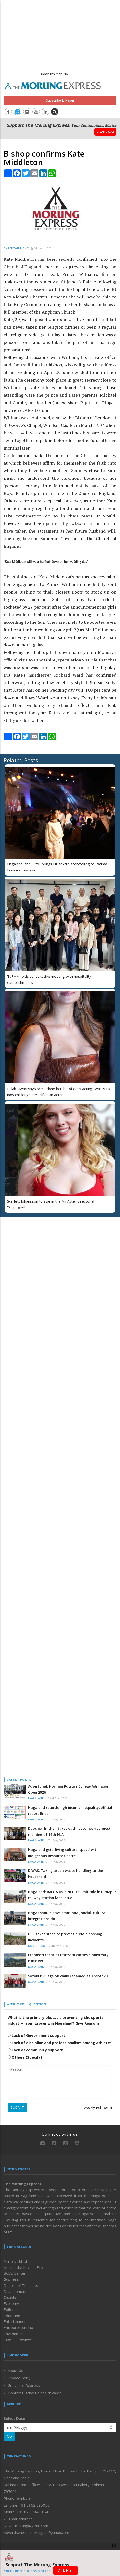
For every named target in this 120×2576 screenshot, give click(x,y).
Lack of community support (35, 2050)
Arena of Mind (15, 2261)
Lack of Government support (36, 2035)
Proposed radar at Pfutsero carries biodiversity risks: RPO (68, 1958)
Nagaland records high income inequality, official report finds (70, 1810)
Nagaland (36, 1798)
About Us (15, 2370)
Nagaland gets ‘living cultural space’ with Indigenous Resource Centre (63, 1852)
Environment (14, 2333)
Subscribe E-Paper (60, 100)
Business (11, 2279)
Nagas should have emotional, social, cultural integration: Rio (67, 1915)
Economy (11, 2303)
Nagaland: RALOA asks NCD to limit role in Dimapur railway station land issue (72, 1894)
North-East (37, 1946)
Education (12, 2315)
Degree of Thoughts (21, 2285)
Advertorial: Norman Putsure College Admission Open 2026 (68, 1789)
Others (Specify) (25, 2057)
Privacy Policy (19, 2377)
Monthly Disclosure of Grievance (35, 2392)
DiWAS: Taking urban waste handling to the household (65, 1873)
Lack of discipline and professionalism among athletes (60, 2042)
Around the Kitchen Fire (23, 2267)
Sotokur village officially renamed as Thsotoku (68, 1976)
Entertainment (16, 248)
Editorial (10, 2309)
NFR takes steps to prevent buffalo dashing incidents (65, 1937)
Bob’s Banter (15, 2273)
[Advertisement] (60, 34)
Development (15, 2291)
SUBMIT (17, 2107)
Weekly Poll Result (98, 2107)
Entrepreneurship (18, 2327)
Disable (10, 2297)
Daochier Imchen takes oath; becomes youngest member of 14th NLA (69, 1831)
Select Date (14, 2418)
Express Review (17, 2339)
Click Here (105, 132)
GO (9, 2436)
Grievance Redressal (25, 2385)
